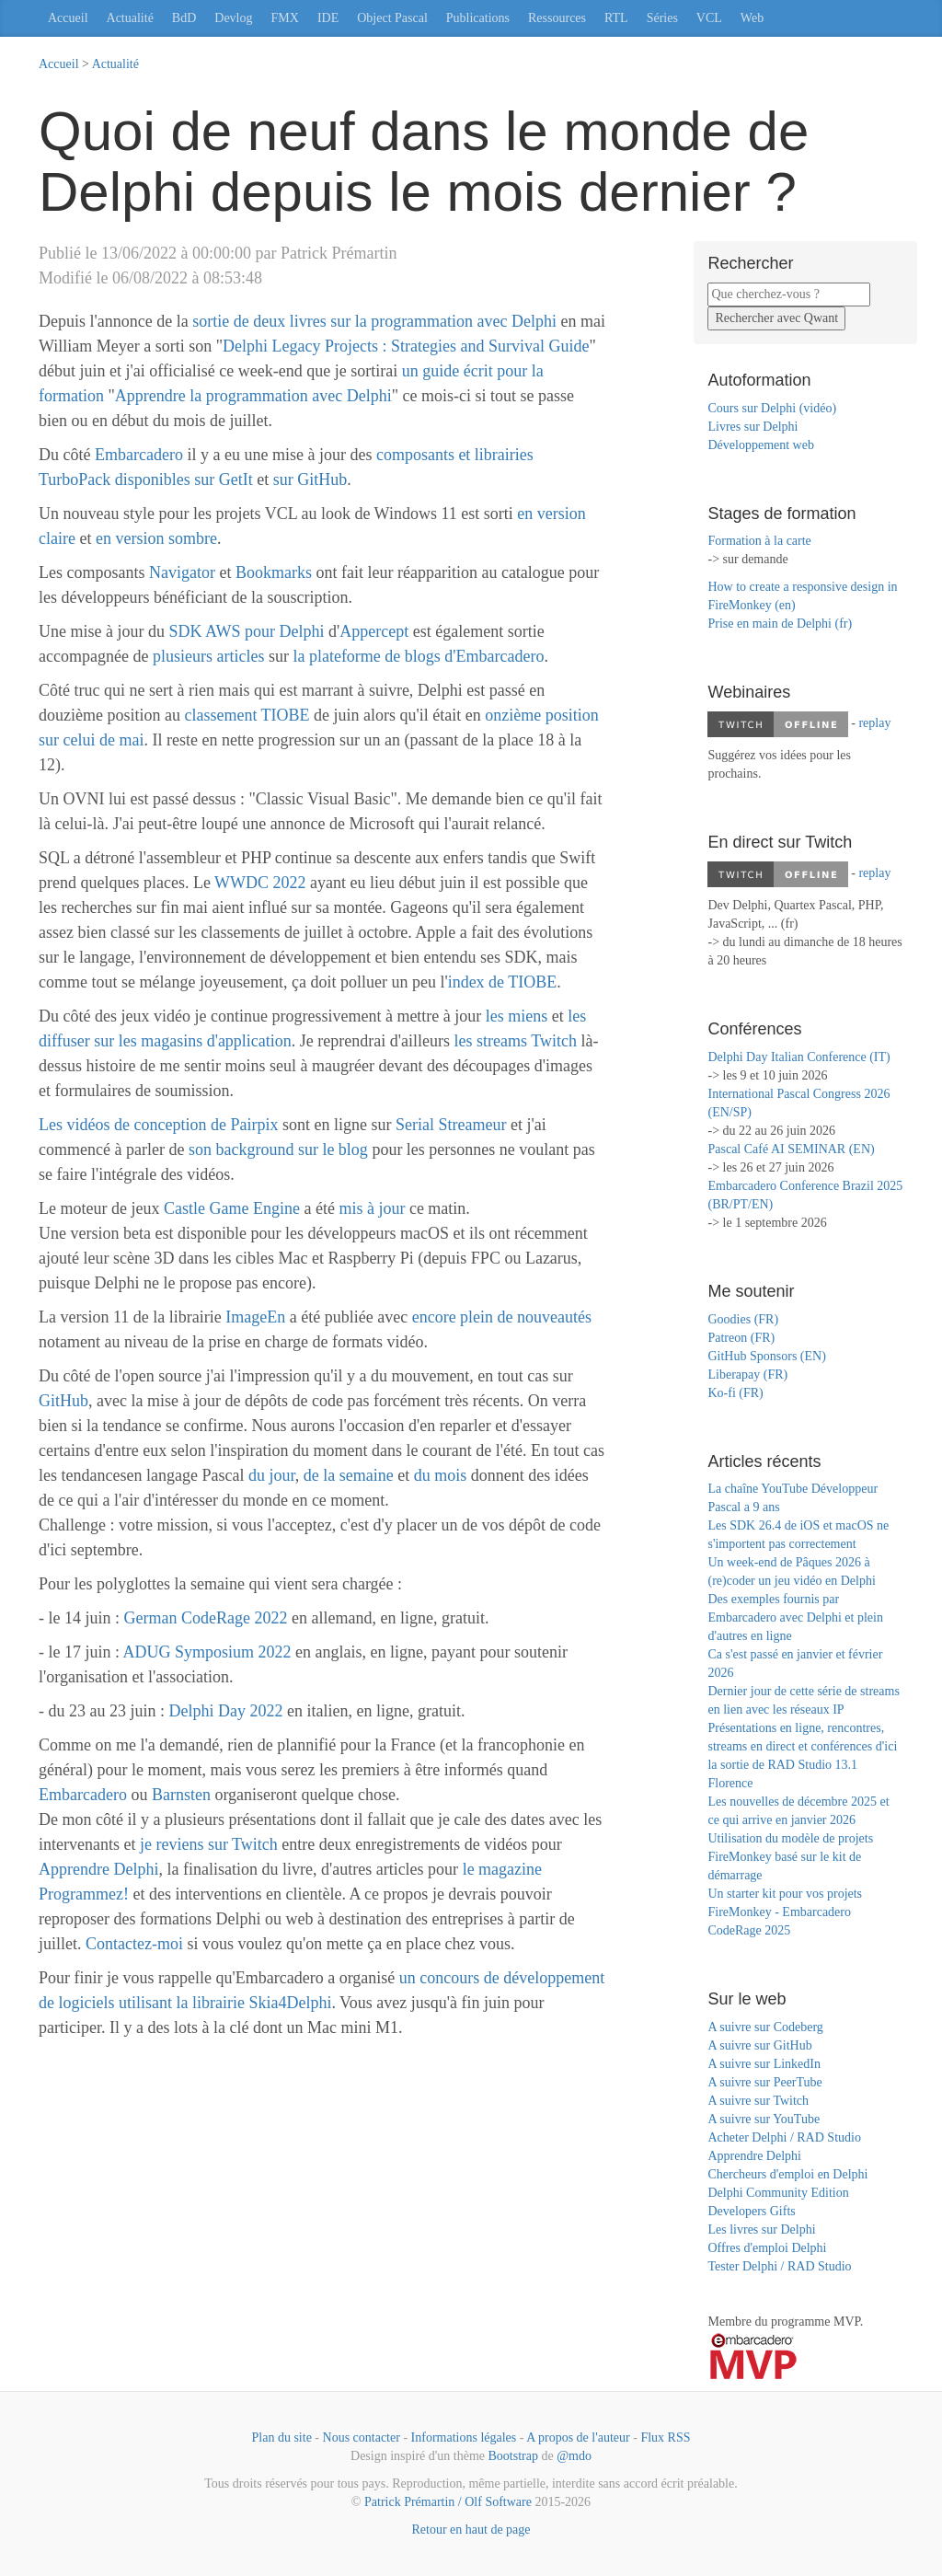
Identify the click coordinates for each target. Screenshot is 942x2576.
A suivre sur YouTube (763, 2119)
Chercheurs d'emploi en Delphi (787, 2174)
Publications (478, 18)
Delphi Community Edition (777, 2193)
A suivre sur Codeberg (764, 2027)
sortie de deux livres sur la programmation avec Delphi (374, 321)
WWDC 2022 (259, 882)
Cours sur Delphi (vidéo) (771, 408)
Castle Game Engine (232, 1208)
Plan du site (282, 2437)
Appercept (373, 631)
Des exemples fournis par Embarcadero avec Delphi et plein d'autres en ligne (794, 1617)
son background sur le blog (278, 1149)
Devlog (233, 18)
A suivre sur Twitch (758, 2101)
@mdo (574, 2456)
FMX (285, 18)
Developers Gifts (751, 2211)
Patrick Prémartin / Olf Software (448, 2502)
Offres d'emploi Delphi (766, 2248)
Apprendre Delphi (98, 1869)
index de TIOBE (502, 982)
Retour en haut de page (470, 2529)
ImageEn (255, 1317)
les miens (517, 1016)
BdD (184, 18)
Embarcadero (139, 454)
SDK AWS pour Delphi (246, 631)
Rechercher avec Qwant (776, 318)
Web (752, 18)
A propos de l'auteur (578, 2437)
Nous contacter (361, 2437)
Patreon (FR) (741, 1338)
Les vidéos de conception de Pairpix (158, 1124)
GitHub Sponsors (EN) (766, 1356)
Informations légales (464, 2437)
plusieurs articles (211, 656)
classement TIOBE (246, 715)
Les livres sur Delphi (761, 2229)
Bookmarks (274, 572)
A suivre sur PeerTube (764, 2082)
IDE (328, 18)
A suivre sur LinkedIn (763, 2064)
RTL (616, 18)
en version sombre (156, 538)
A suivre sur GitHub (759, 2045)
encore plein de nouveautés (502, 1317)
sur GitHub (310, 479)
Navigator (182, 572)
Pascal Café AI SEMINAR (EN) (790, 1149)
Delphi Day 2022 (226, 1711)
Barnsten (181, 1794)
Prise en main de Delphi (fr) (779, 623)
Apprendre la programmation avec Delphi (253, 396)
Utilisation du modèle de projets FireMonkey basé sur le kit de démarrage (790, 1856)
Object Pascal (392, 18)
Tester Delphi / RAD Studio (779, 2266)
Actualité (130, 18)
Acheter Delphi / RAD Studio (783, 2137)
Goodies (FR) (742, 1319)
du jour (271, 1475)
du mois (440, 1475)
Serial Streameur (451, 1124)
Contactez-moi (134, 1944)
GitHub (63, 1401)
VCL (709, 18)
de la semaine (349, 1475)
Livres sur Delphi (752, 426)
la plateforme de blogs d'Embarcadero (418, 656)
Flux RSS (665, 2437)
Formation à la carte (758, 541)
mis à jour (372, 1208)
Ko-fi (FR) (735, 1393)
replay (874, 723)
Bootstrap (513, 2456)
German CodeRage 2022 (206, 1618)
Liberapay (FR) (747, 1374)
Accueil (68, 18)
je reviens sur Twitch (209, 1844)
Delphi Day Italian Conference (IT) (798, 1057)
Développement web (760, 445)
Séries (662, 18)
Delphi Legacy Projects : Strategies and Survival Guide (406, 346)
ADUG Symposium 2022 (207, 1652)
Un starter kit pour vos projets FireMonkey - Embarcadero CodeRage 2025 (784, 1912)
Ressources (557, 18)
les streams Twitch (515, 1041)
